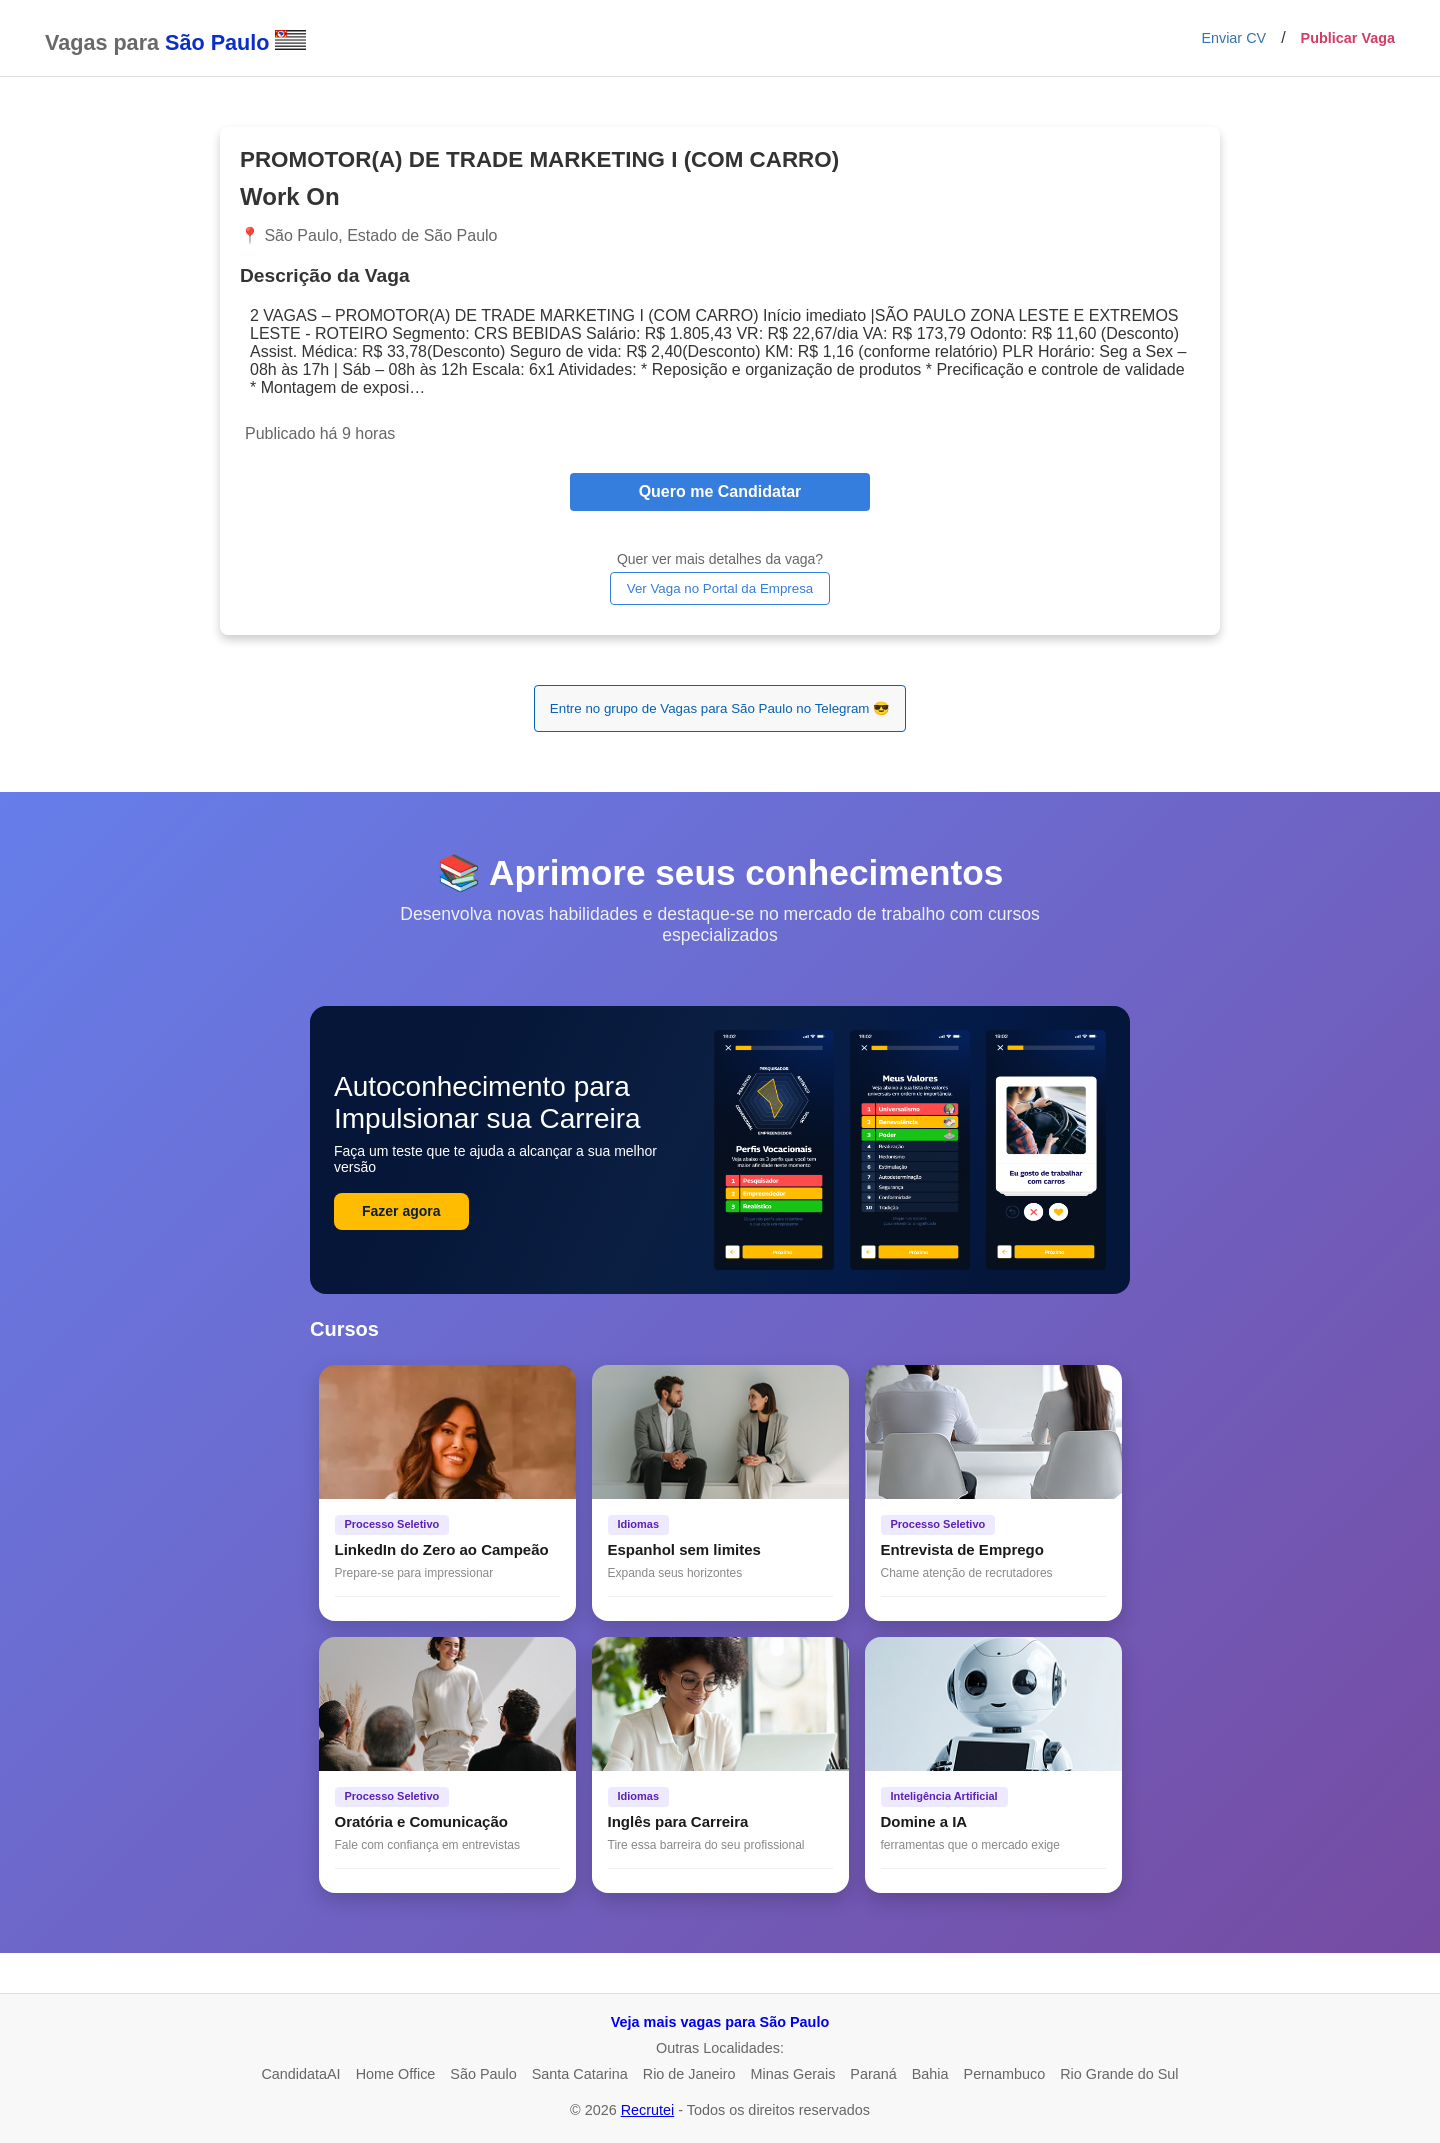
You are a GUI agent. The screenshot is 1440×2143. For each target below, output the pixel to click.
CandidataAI (300, 2074)
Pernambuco (1005, 2074)
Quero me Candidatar (720, 491)
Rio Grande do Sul (1119, 2074)
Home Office (396, 2074)
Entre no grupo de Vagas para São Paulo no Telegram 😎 (720, 708)
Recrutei (648, 2110)
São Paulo (483, 2074)
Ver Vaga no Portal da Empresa (720, 588)
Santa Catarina (580, 2074)
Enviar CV (1233, 38)
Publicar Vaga (1348, 38)
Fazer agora (401, 1211)
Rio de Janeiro (689, 2074)
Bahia (930, 2074)
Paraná (873, 2074)
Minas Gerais (793, 2074)
